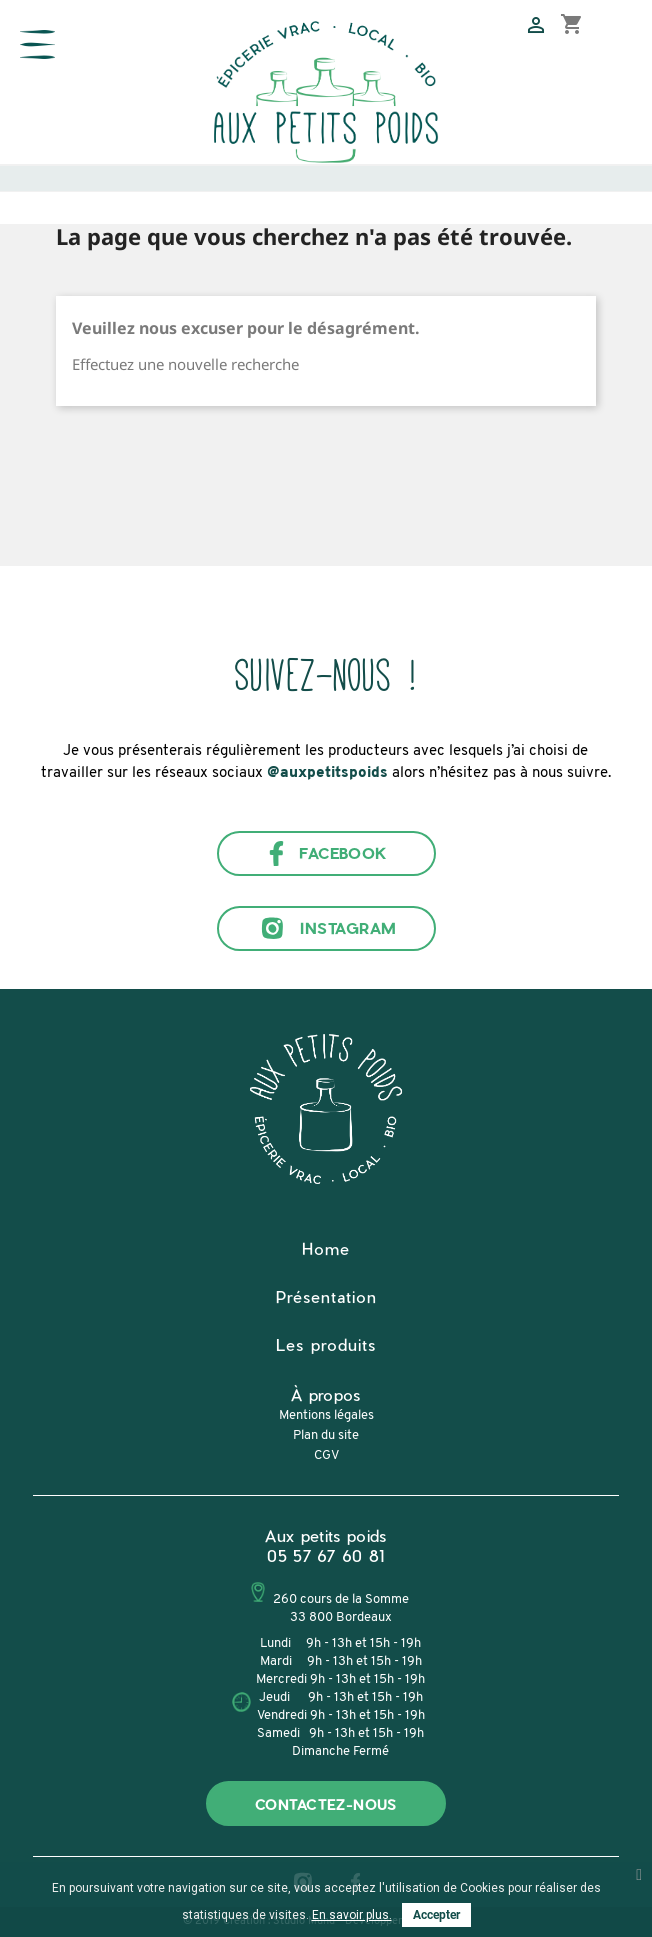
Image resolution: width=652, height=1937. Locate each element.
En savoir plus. (352, 1915)
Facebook (326, 853)
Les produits (326, 1344)
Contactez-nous (326, 1804)
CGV (326, 1455)
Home (326, 1248)
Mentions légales (326, 1415)
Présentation (326, 1296)
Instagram (325, 928)
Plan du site (326, 1435)
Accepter (436, 1915)
